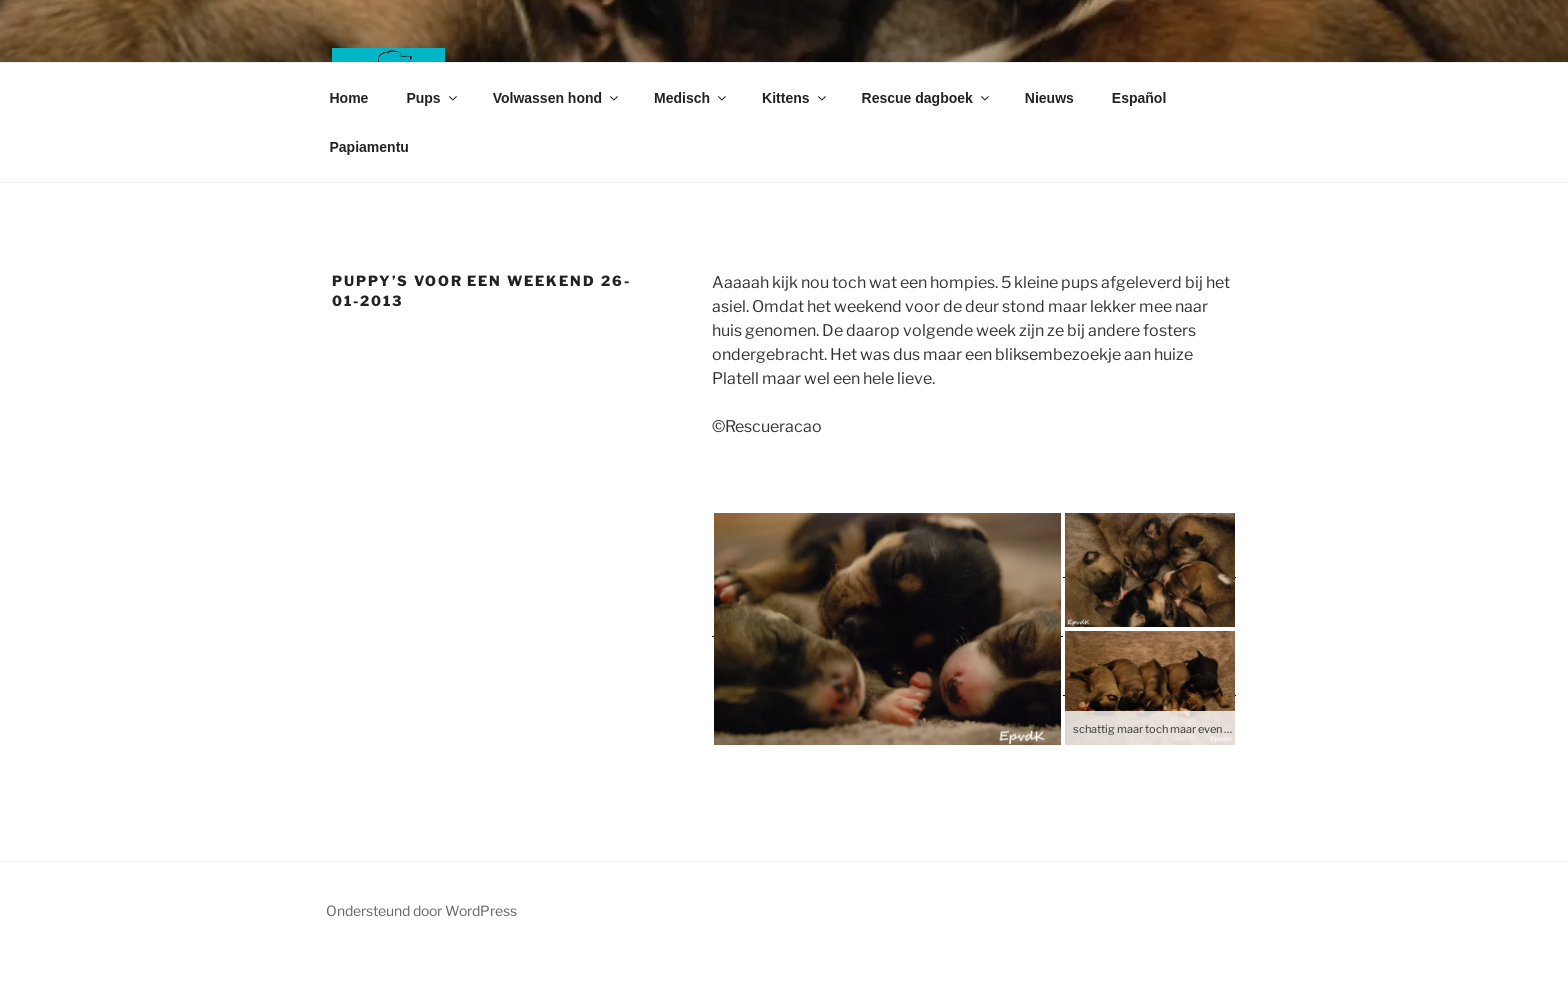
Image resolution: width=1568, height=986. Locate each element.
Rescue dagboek (927, 98)
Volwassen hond (557, 98)
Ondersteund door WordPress (421, 910)
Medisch (691, 98)
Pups (432, 98)
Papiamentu (369, 147)
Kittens (795, 98)
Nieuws (1049, 98)
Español (1139, 98)
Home (349, 98)
